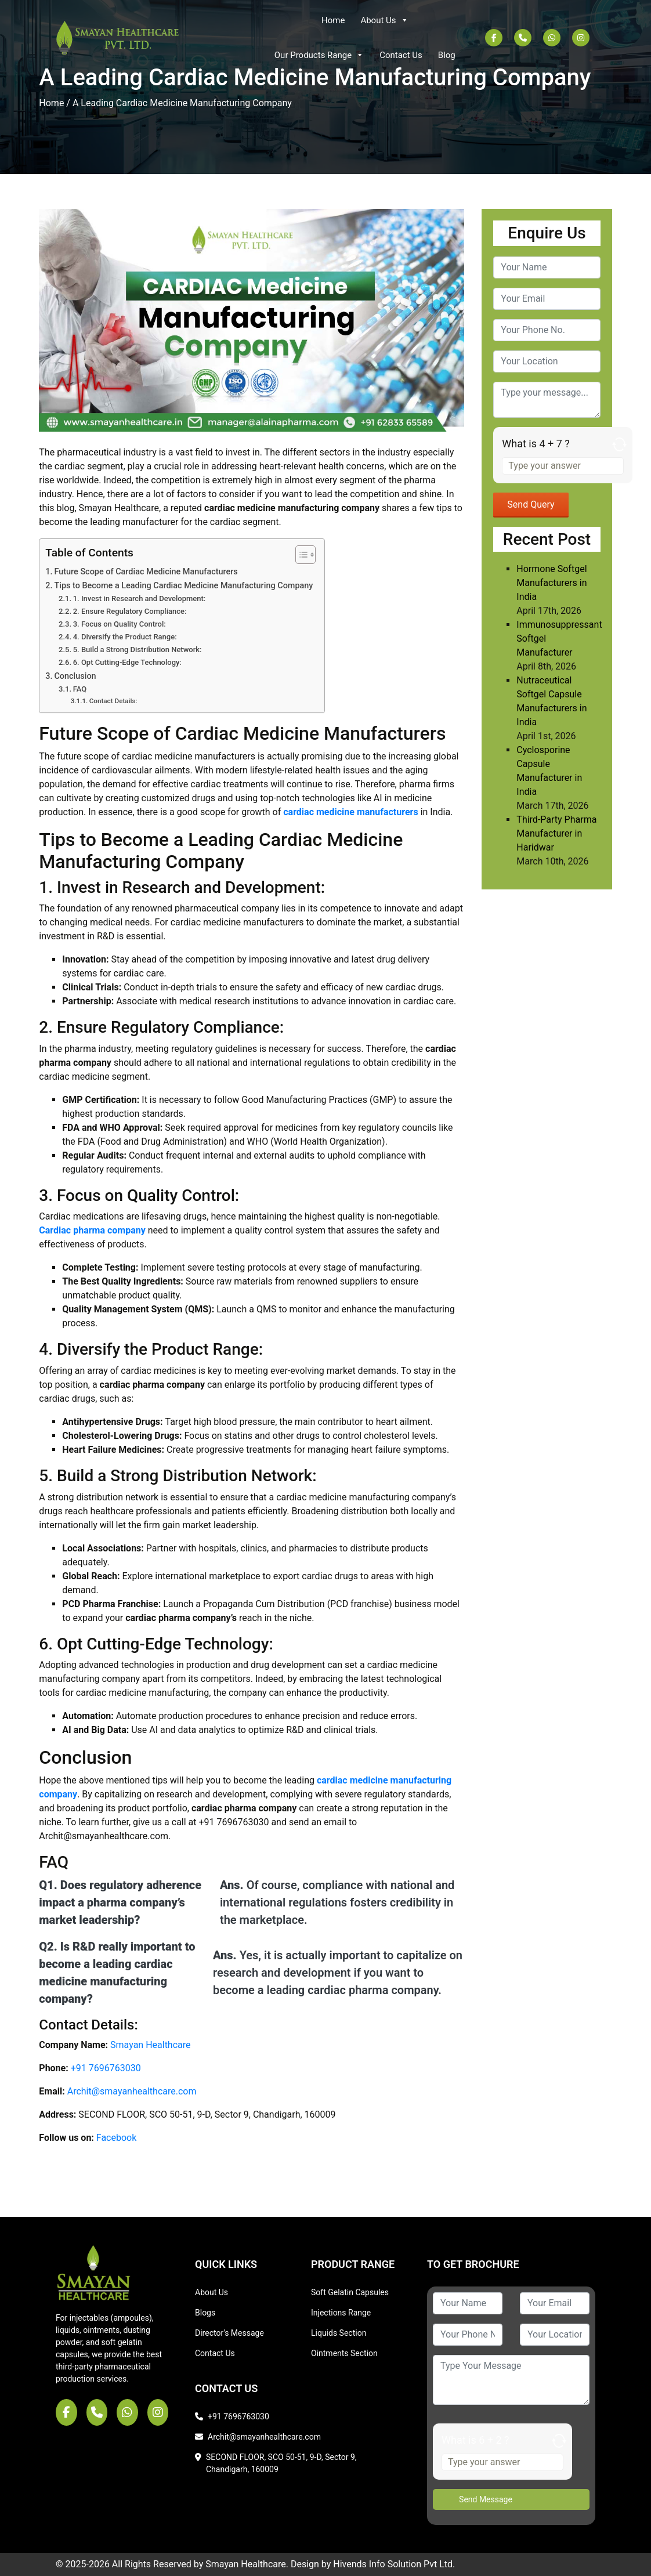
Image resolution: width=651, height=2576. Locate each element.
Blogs (205, 2312)
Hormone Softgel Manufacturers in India (551, 582)
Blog (446, 55)
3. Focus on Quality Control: (119, 624)
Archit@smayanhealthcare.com (132, 2091)
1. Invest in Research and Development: (139, 598)
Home (333, 20)
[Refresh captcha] (616, 446)
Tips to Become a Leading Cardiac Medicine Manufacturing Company (183, 586)
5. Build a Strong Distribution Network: (137, 649)
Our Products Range (319, 55)
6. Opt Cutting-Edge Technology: (127, 662)
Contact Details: (113, 701)
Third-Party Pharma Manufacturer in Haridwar (556, 833)
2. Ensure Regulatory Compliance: (130, 611)
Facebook (116, 2137)
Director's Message (229, 2333)
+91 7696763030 (106, 2068)
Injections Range (341, 2312)
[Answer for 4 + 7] (563, 466)
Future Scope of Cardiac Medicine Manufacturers (145, 572)
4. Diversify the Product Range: (125, 636)
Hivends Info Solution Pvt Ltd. (394, 2564)
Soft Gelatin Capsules (350, 2292)
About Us (384, 20)
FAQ (80, 689)
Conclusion (75, 676)
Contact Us (400, 55)
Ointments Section (344, 2353)
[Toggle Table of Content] (300, 555)
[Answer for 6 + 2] (502, 2462)
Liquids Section (338, 2333)
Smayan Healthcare (150, 2044)
